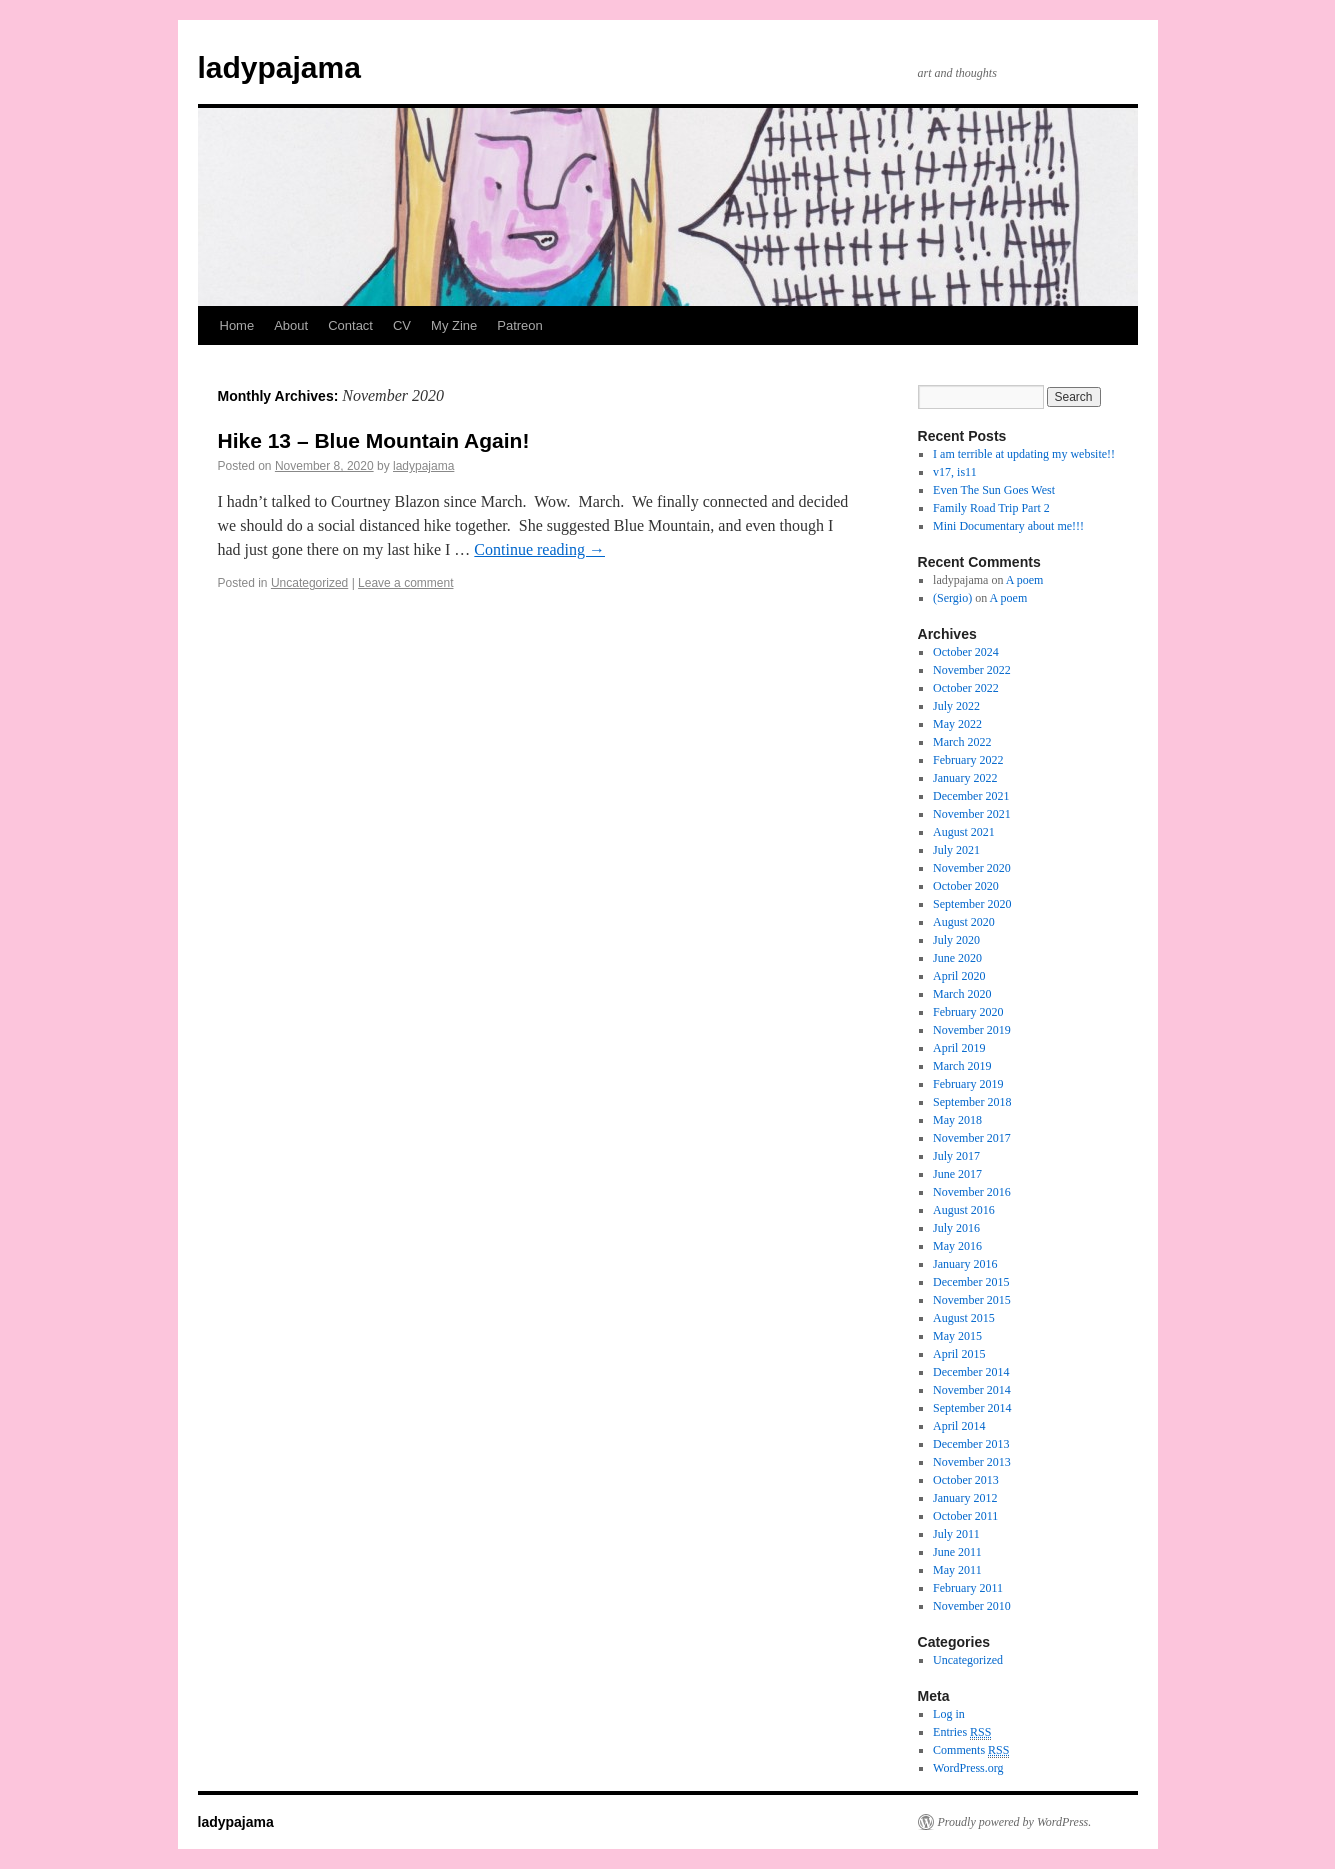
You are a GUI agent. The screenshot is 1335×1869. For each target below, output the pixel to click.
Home (237, 325)
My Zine (454, 325)
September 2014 (972, 1408)
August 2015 (964, 1318)
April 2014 (959, 1426)
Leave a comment (405, 583)
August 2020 (964, 922)
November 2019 (972, 1030)
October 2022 (966, 688)
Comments (971, 1750)
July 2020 (956, 940)
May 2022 (957, 724)
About (291, 325)
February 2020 (968, 1012)
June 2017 (957, 1174)
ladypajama (279, 67)
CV (402, 325)
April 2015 (959, 1354)
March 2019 (962, 1066)
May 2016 (957, 1246)
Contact (350, 325)
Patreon (520, 325)
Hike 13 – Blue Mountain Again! (374, 440)
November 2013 (972, 1462)
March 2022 (962, 742)
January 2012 (965, 1498)
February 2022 (968, 760)
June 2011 (957, 1552)
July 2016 (956, 1228)
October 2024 (966, 652)
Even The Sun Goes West (994, 490)
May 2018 (957, 1120)
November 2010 (972, 1606)
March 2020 (962, 994)
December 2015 (971, 1282)
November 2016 (972, 1192)
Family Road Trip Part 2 (991, 508)
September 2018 (972, 1102)
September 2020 (972, 904)
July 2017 (956, 1156)
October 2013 (966, 1480)
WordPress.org (968, 1768)
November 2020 (972, 868)
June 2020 (957, 958)
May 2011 (957, 1570)
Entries (962, 1732)
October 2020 (966, 886)
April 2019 (959, 1048)
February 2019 (968, 1084)
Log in (949, 1714)
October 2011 (965, 1516)
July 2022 (956, 706)
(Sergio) (952, 598)
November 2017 (972, 1138)
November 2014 (972, 1390)
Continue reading (539, 549)
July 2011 (956, 1534)
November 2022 (972, 670)
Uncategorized (309, 583)
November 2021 (972, 814)
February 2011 (968, 1588)
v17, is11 (955, 472)
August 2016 (964, 1210)
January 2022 (965, 778)
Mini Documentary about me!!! (1008, 526)
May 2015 (957, 1336)
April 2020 (959, 976)
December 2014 (971, 1372)
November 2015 (972, 1300)
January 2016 (965, 1264)
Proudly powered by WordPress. (1015, 1822)
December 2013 (971, 1444)
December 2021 (971, 796)
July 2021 (956, 850)
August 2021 (964, 832)
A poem (1025, 580)
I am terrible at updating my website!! (1024, 454)
